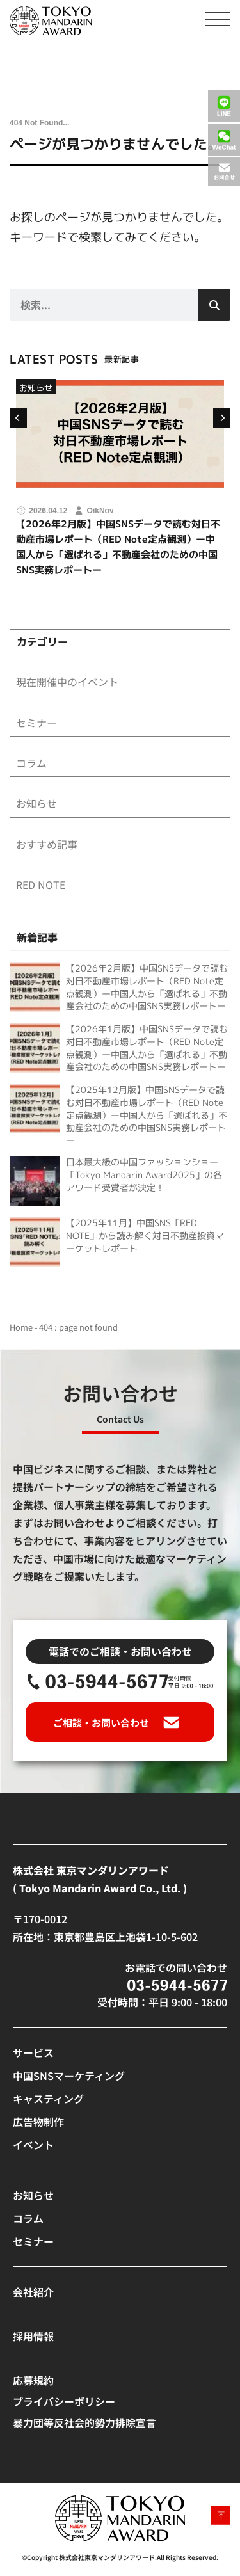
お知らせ (35, 387)
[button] (17, 418)
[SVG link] (51, 20)
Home (21, 1327)
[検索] (214, 305)
